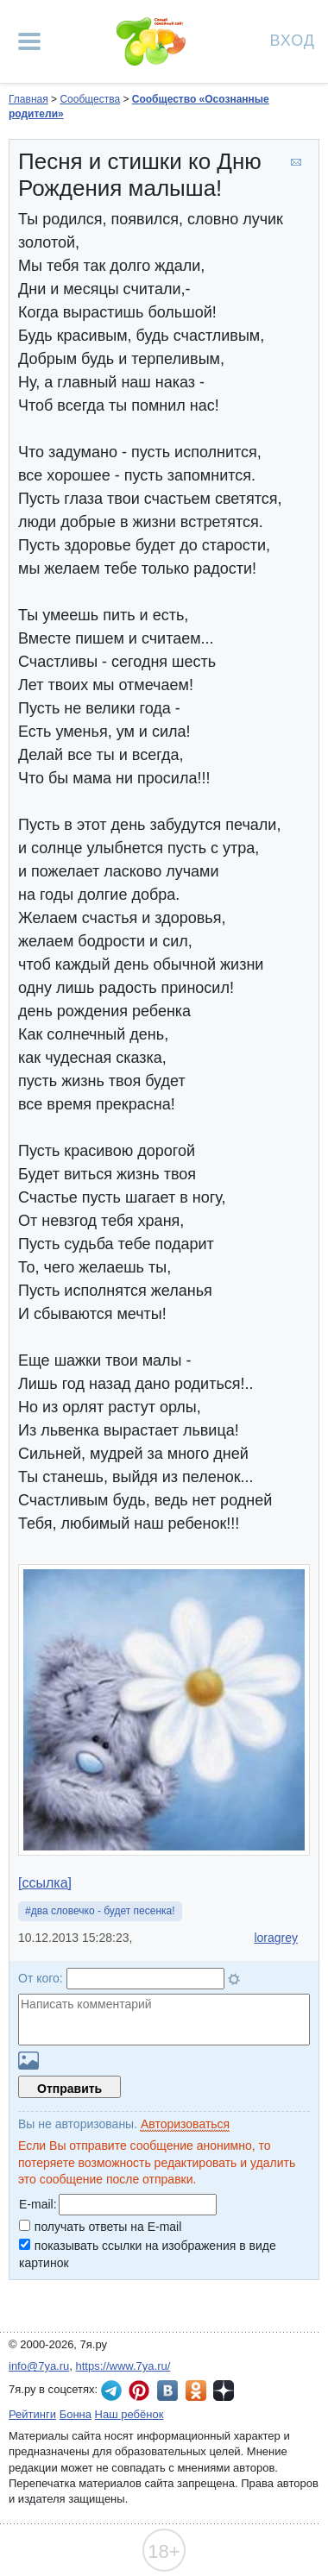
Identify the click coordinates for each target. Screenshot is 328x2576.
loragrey (276, 1938)
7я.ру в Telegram (111, 2390)
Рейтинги (32, 2414)
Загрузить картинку (28, 2060)
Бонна (75, 2414)
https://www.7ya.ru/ (123, 2365)
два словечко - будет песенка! (103, 1911)
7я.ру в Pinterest (139, 2390)
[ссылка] (45, 1882)
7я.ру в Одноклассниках (196, 2390)
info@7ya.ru (39, 2365)
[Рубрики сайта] (29, 41)
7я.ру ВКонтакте (167, 2390)
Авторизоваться (185, 2124)
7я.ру (223, 2390)
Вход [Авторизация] (292, 39)
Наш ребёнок (129, 2414)
